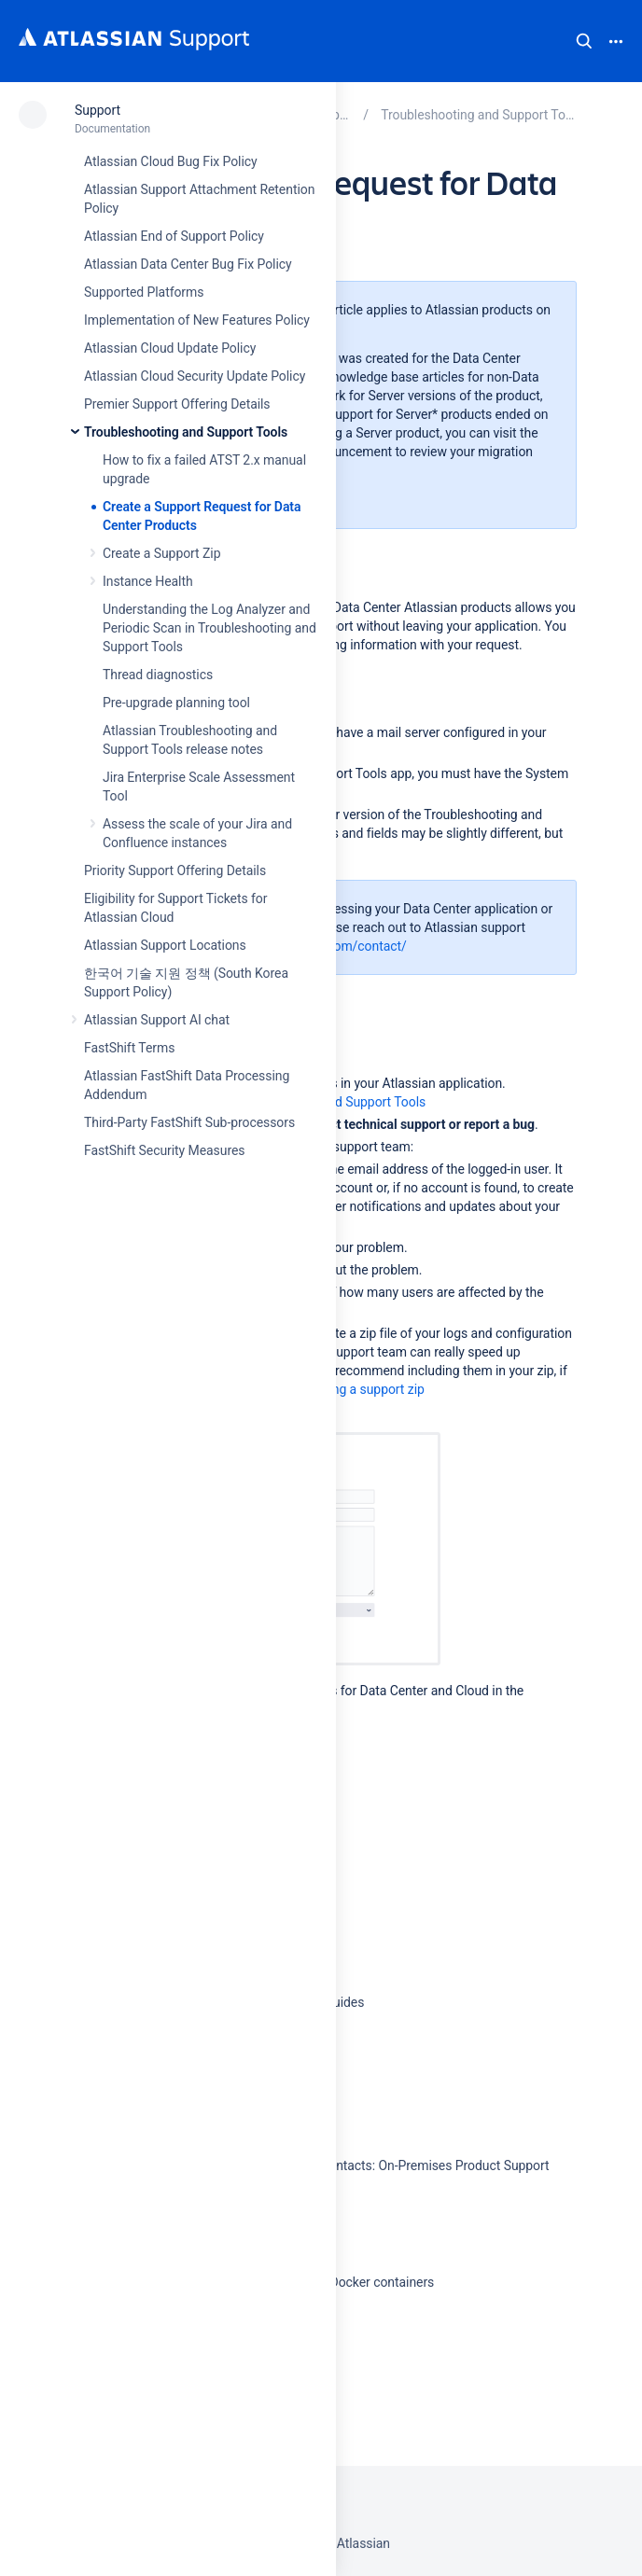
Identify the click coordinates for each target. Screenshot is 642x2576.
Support (97, 110)
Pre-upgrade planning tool (176, 702)
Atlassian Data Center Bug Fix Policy (188, 264)
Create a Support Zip (161, 553)
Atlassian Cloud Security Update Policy (194, 376)
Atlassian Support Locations (165, 945)
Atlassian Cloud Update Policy (170, 348)
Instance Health (148, 581)
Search (584, 41)
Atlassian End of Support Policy (174, 236)
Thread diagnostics (158, 674)
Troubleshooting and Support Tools (185, 432)
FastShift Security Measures (164, 1150)
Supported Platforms (143, 292)
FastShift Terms (129, 1047)
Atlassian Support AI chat (157, 1019)
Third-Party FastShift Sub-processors (189, 1122)
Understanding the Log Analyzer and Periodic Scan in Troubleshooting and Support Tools (209, 628)
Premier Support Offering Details (177, 404)
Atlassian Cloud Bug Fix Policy (171, 161)
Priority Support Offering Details (175, 870)
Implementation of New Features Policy (197, 320)
